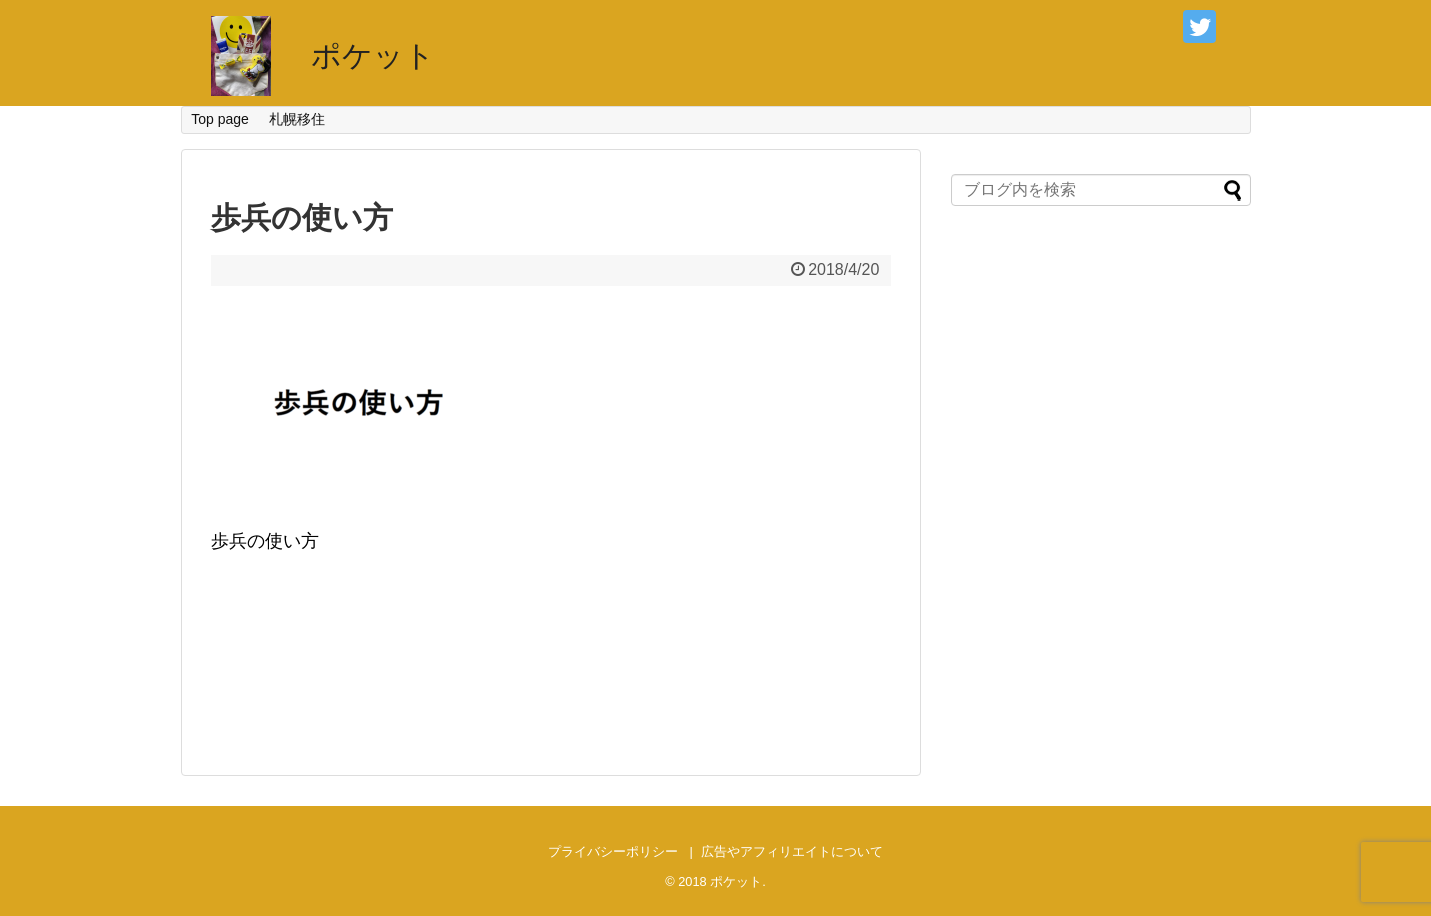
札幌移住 (297, 119)
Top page (220, 119)
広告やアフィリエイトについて (792, 851)
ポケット (373, 55)
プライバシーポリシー (613, 851)
